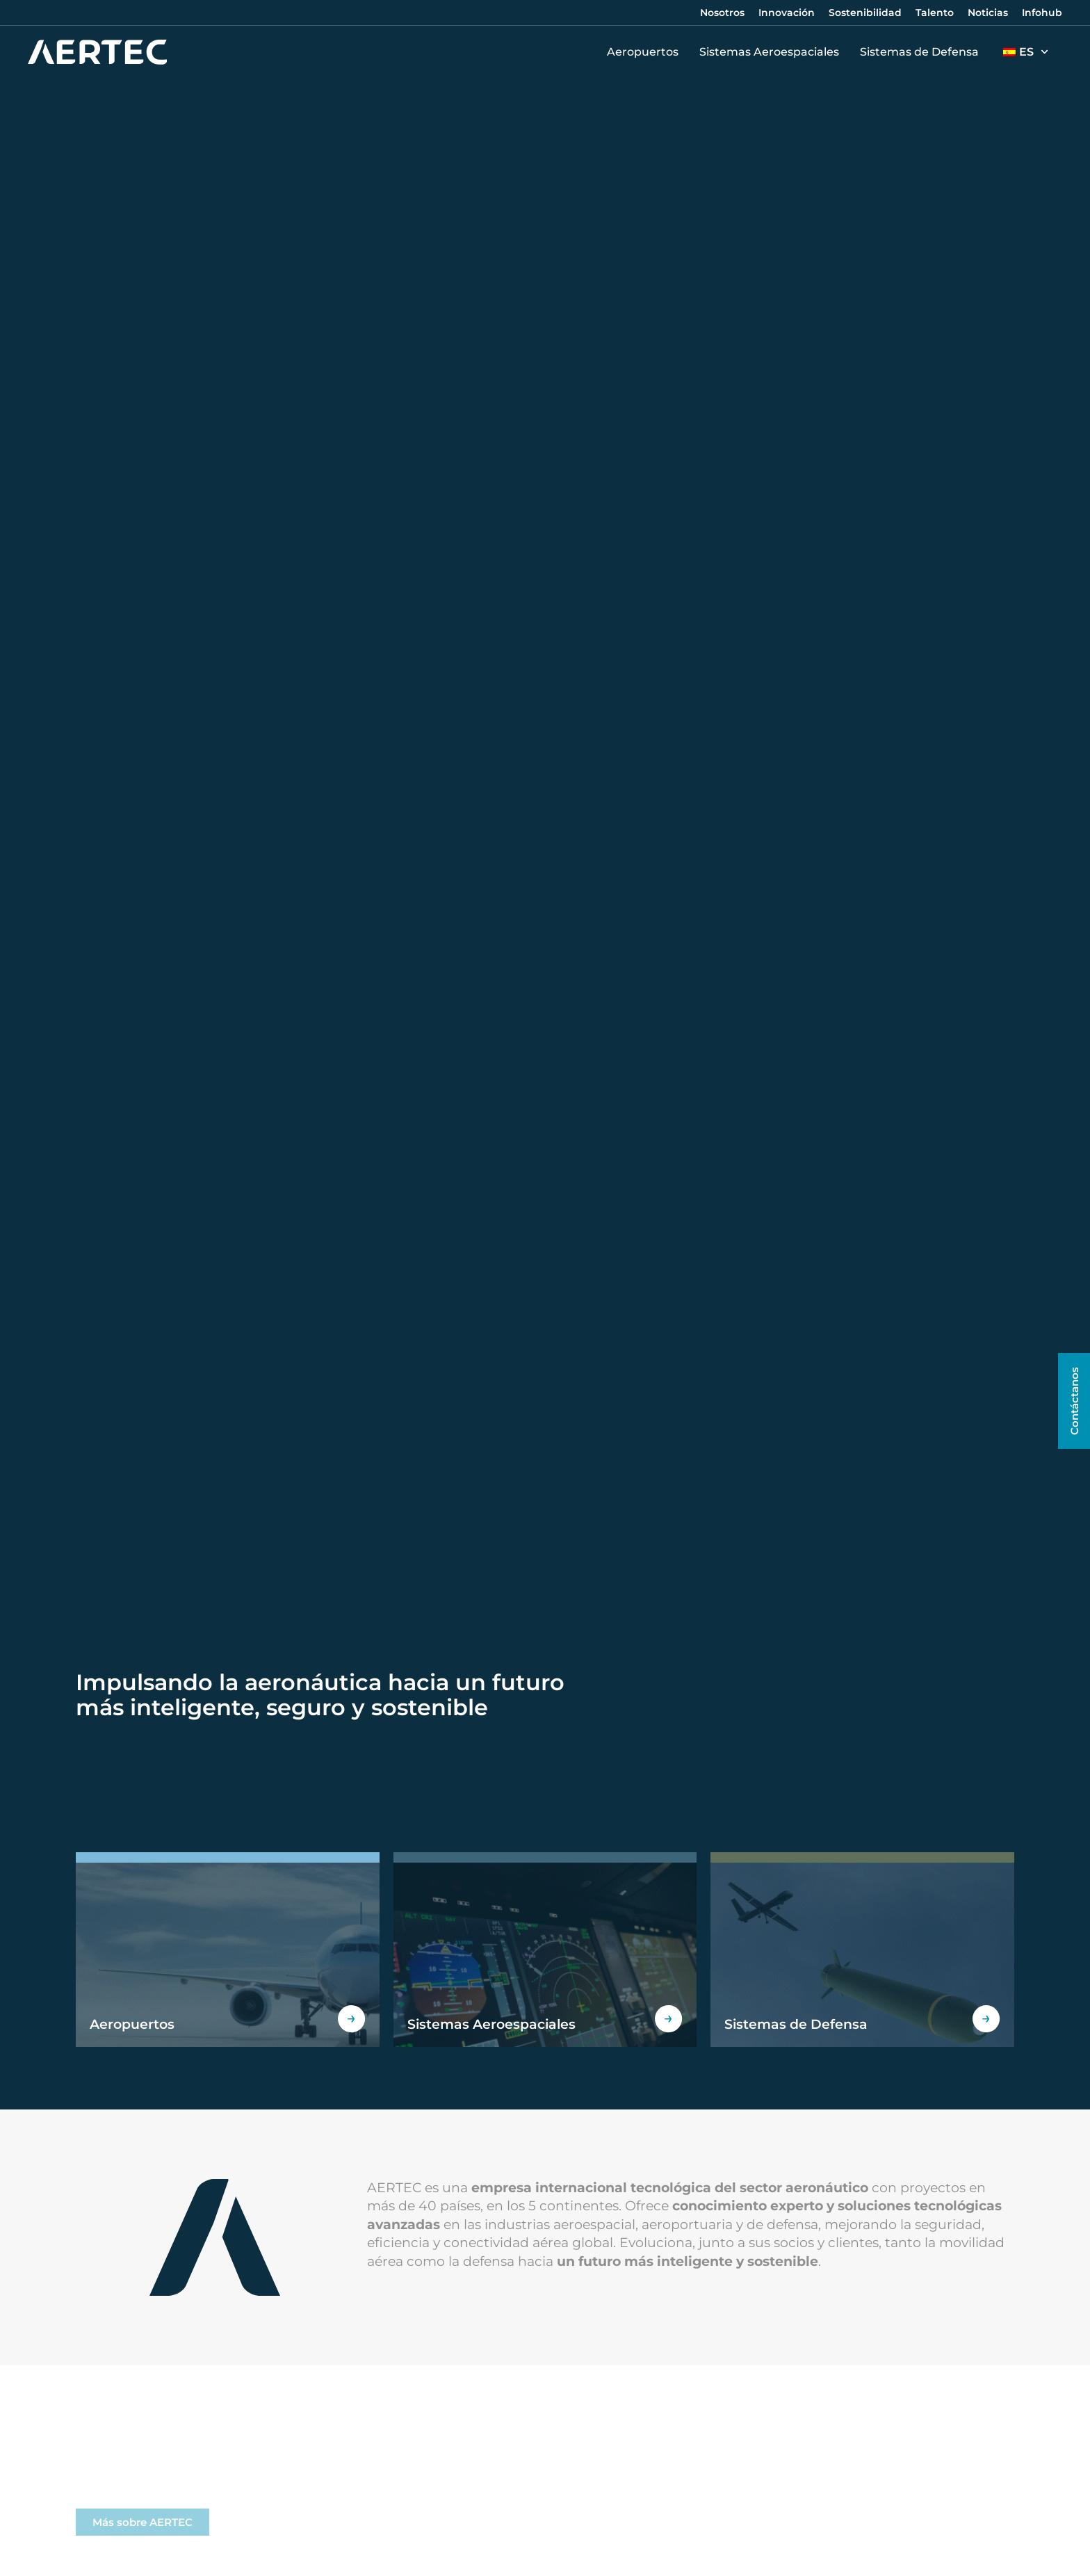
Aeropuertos (646, 52)
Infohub (1042, 12)
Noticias (988, 12)
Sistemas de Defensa (923, 52)
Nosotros (722, 12)
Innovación (786, 12)
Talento (935, 12)
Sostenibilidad (865, 12)
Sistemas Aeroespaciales (772, 52)
